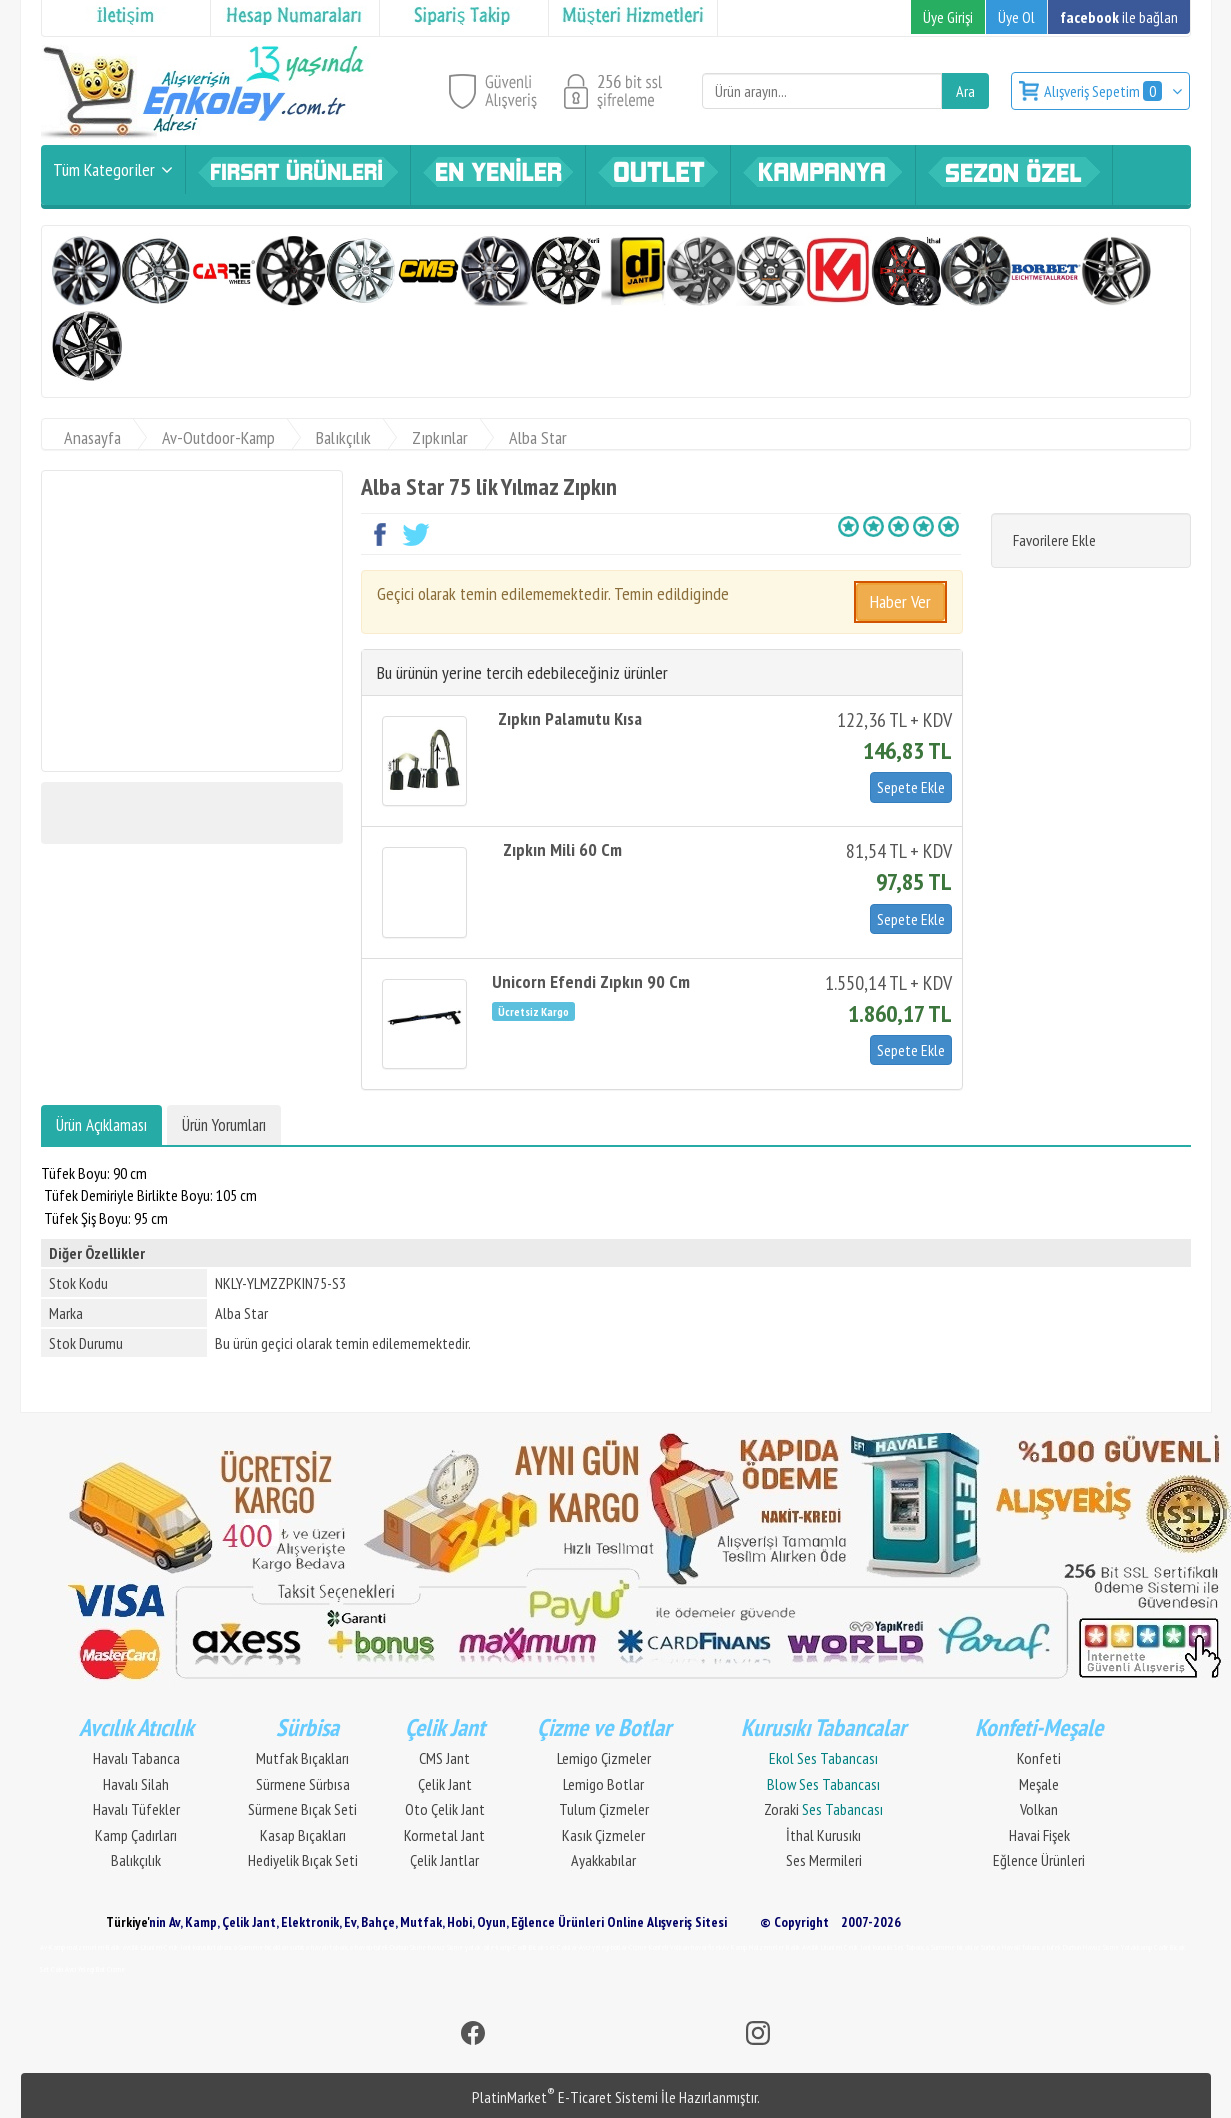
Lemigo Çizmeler (604, 1758)
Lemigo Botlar (603, 1784)
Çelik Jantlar (444, 1860)
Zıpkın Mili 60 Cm (562, 849)
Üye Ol (1016, 17)
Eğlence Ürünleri (1039, 1860)
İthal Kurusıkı (823, 1835)
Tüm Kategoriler (104, 169)
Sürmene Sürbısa (303, 1784)
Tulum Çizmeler (604, 1809)
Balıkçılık (136, 1860)
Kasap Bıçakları (303, 1835)
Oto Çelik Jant (445, 1809)
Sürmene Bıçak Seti (302, 1809)
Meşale (1039, 1784)
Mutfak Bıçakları (302, 1758)
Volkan (1039, 1809)
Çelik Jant (445, 1784)
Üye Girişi (948, 17)
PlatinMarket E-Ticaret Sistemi (565, 2097)
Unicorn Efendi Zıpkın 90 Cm (591, 981)
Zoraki (823, 1809)
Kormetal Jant (444, 1835)
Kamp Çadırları (136, 1835)
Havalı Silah (136, 1784)
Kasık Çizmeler (603, 1835)
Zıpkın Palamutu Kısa (570, 718)
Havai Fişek (1039, 1835)
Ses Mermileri (824, 1860)
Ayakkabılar (603, 1860)
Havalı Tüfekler (136, 1809)
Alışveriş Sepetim (1104, 91)
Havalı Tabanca (136, 1758)
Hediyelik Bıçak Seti (303, 1860)
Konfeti (1039, 1758)
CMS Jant (444, 1758)
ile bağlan (1119, 17)
